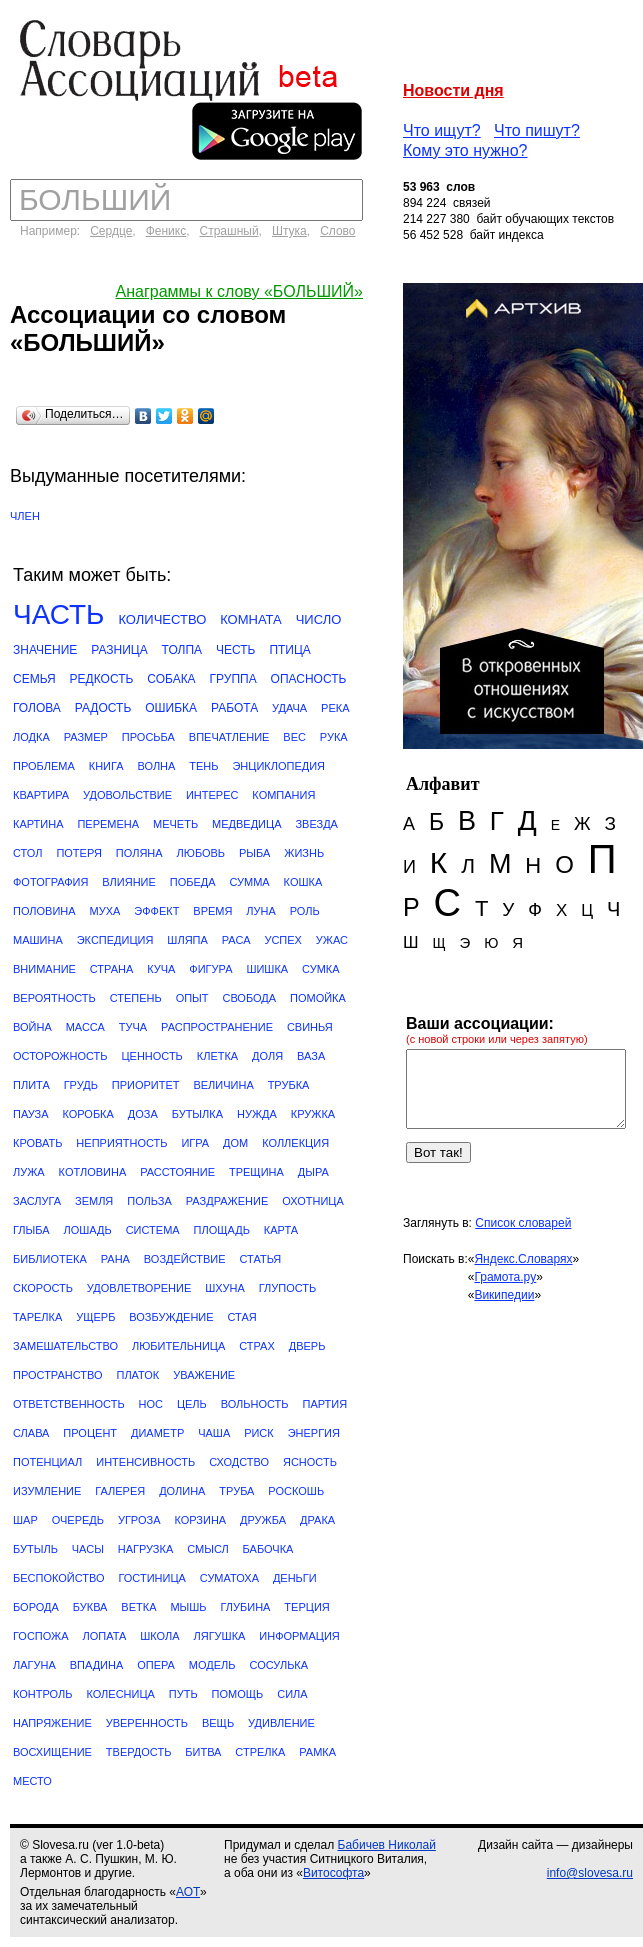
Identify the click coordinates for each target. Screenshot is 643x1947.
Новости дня (453, 90)
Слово (337, 231)
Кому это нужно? (465, 150)
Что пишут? (537, 130)
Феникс (166, 231)
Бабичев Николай (387, 1845)
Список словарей (523, 1223)
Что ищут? (442, 130)
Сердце (111, 231)
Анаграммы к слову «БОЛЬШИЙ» (239, 291)
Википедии (504, 1295)
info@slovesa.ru (590, 1873)
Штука (289, 231)
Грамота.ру (505, 1277)
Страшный (229, 231)
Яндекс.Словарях (523, 1259)
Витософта (333, 1873)
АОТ (188, 1892)
